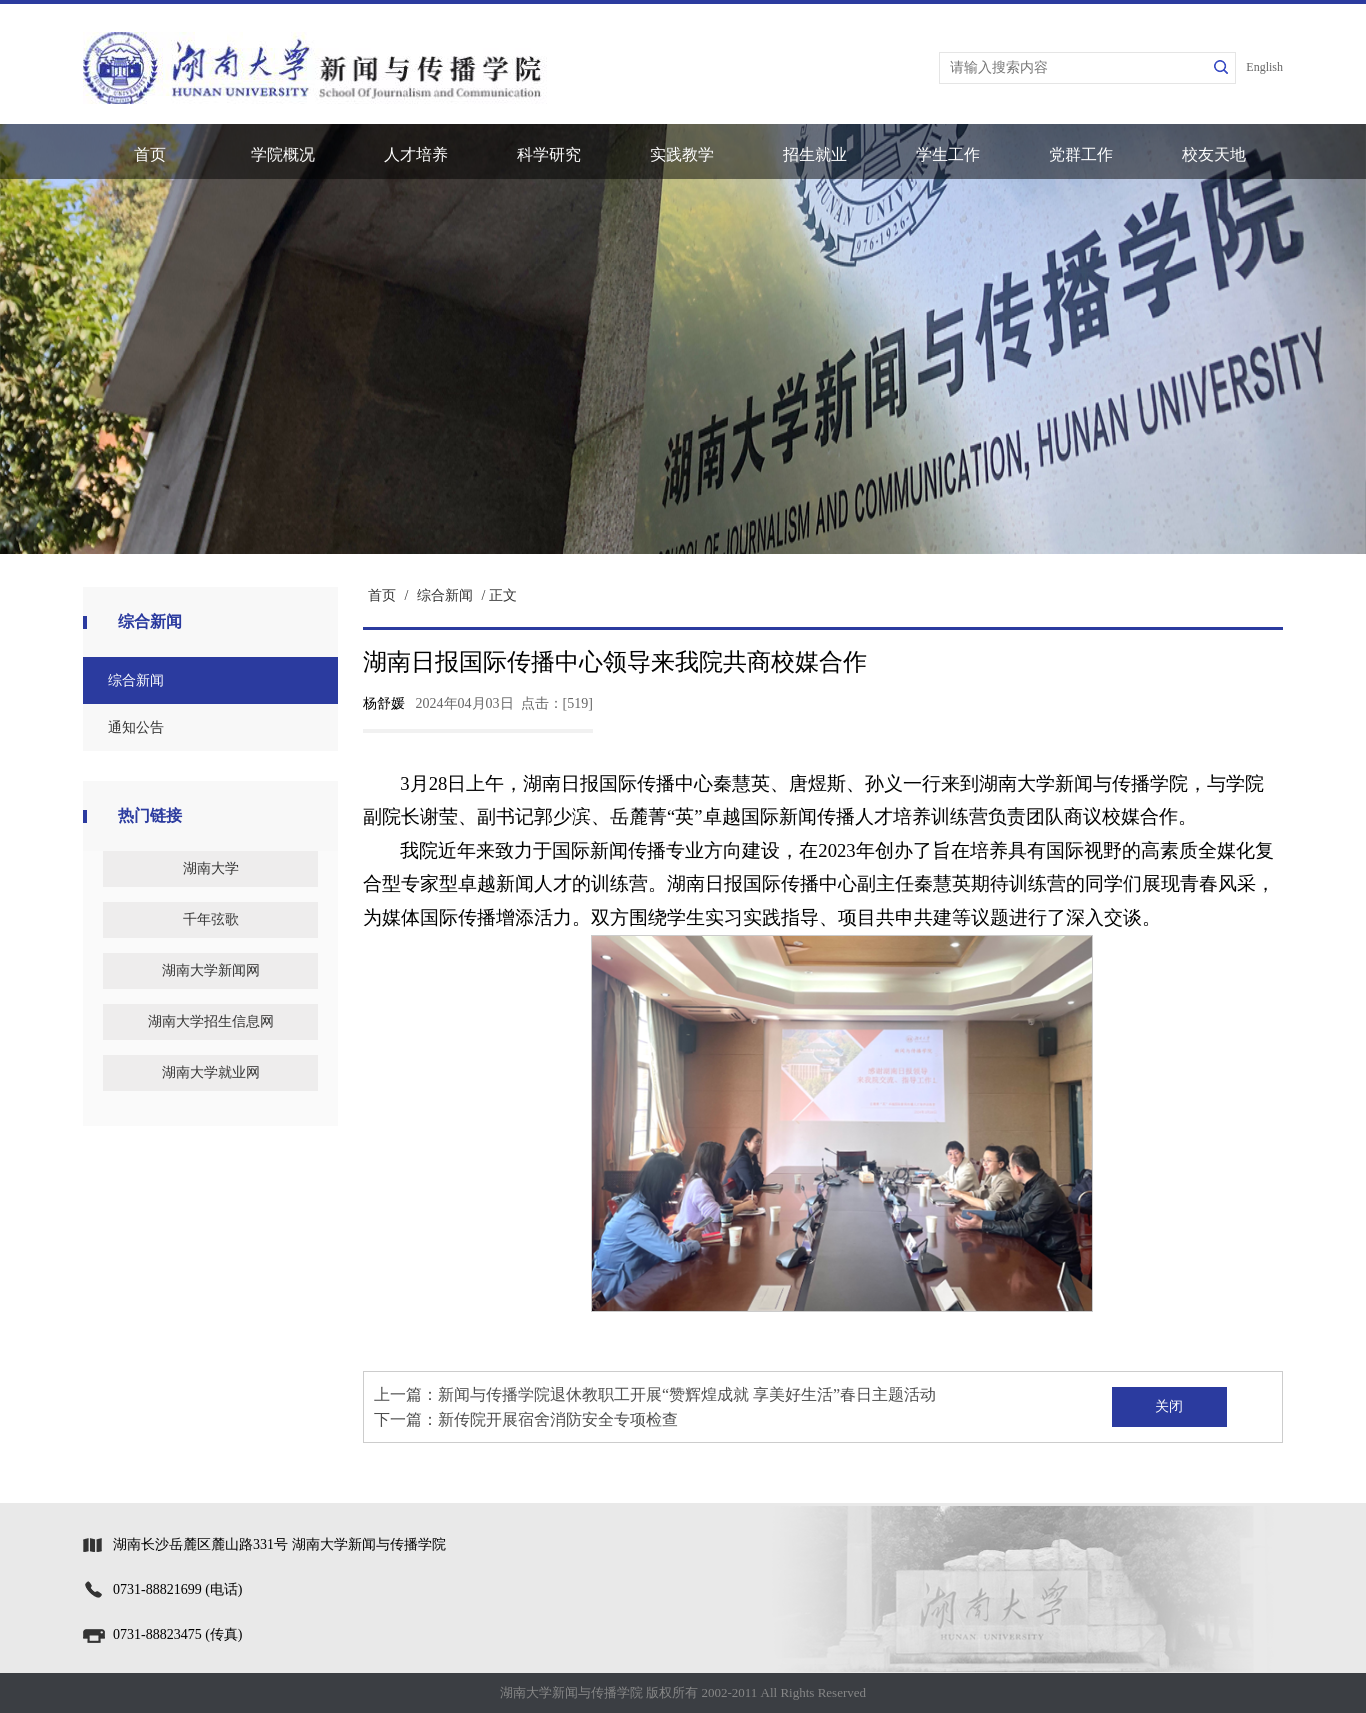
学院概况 (283, 154)
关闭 (1169, 1406)
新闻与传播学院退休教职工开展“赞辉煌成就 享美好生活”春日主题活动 (687, 1394)
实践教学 (682, 154)
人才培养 (416, 154)
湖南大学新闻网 (211, 970)
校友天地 (1214, 154)
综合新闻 (136, 680)
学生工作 (948, 154)
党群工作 (1081, 154)
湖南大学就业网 (211, 1072)
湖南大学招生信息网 (211, 1021)
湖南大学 (211, 868)
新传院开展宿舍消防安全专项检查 (558, 1419)
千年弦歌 (211, 919)
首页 (150, 154)
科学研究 (549, 154)
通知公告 (136, 727)
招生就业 (815, 154)
